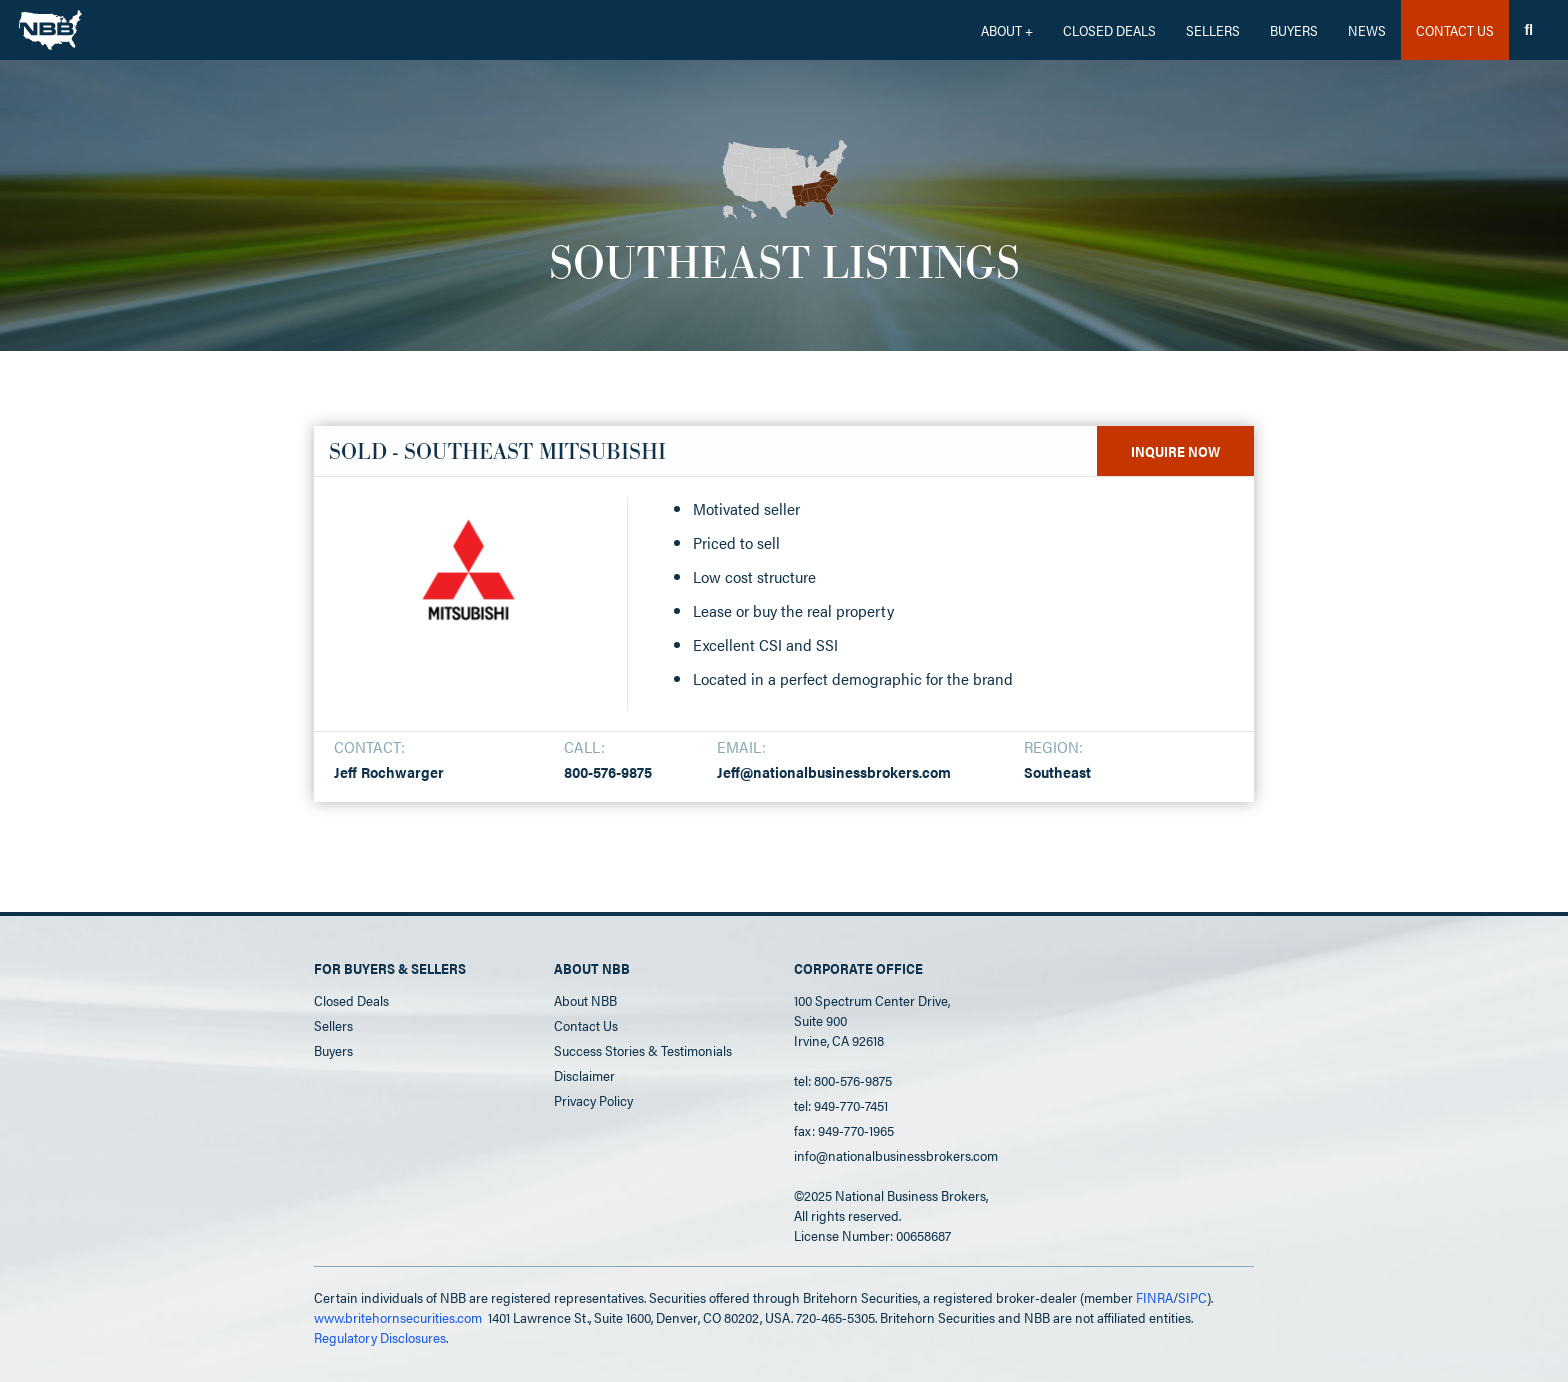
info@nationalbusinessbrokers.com (896, 1155)
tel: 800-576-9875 (843, 1080)
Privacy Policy (593, 1100)
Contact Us (586, 1025)
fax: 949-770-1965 (844, 1130)
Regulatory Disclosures (380, 1337)
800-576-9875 (608, 772)
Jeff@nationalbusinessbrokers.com (834, 772)
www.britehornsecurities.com (398, 1317)
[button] (1007, 30)
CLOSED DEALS (1109, 30)
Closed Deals (351, 1000)
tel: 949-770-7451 (841, 1105)
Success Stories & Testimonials (643, 1050)
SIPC (1192, 1297)
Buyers (1294, 30)
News (1367, 30)
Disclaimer (584, 1075)
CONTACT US (1455, 30)
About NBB (585, 1000)
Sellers (1213, 30)
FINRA (1154, 1297)
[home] (50, 25)
